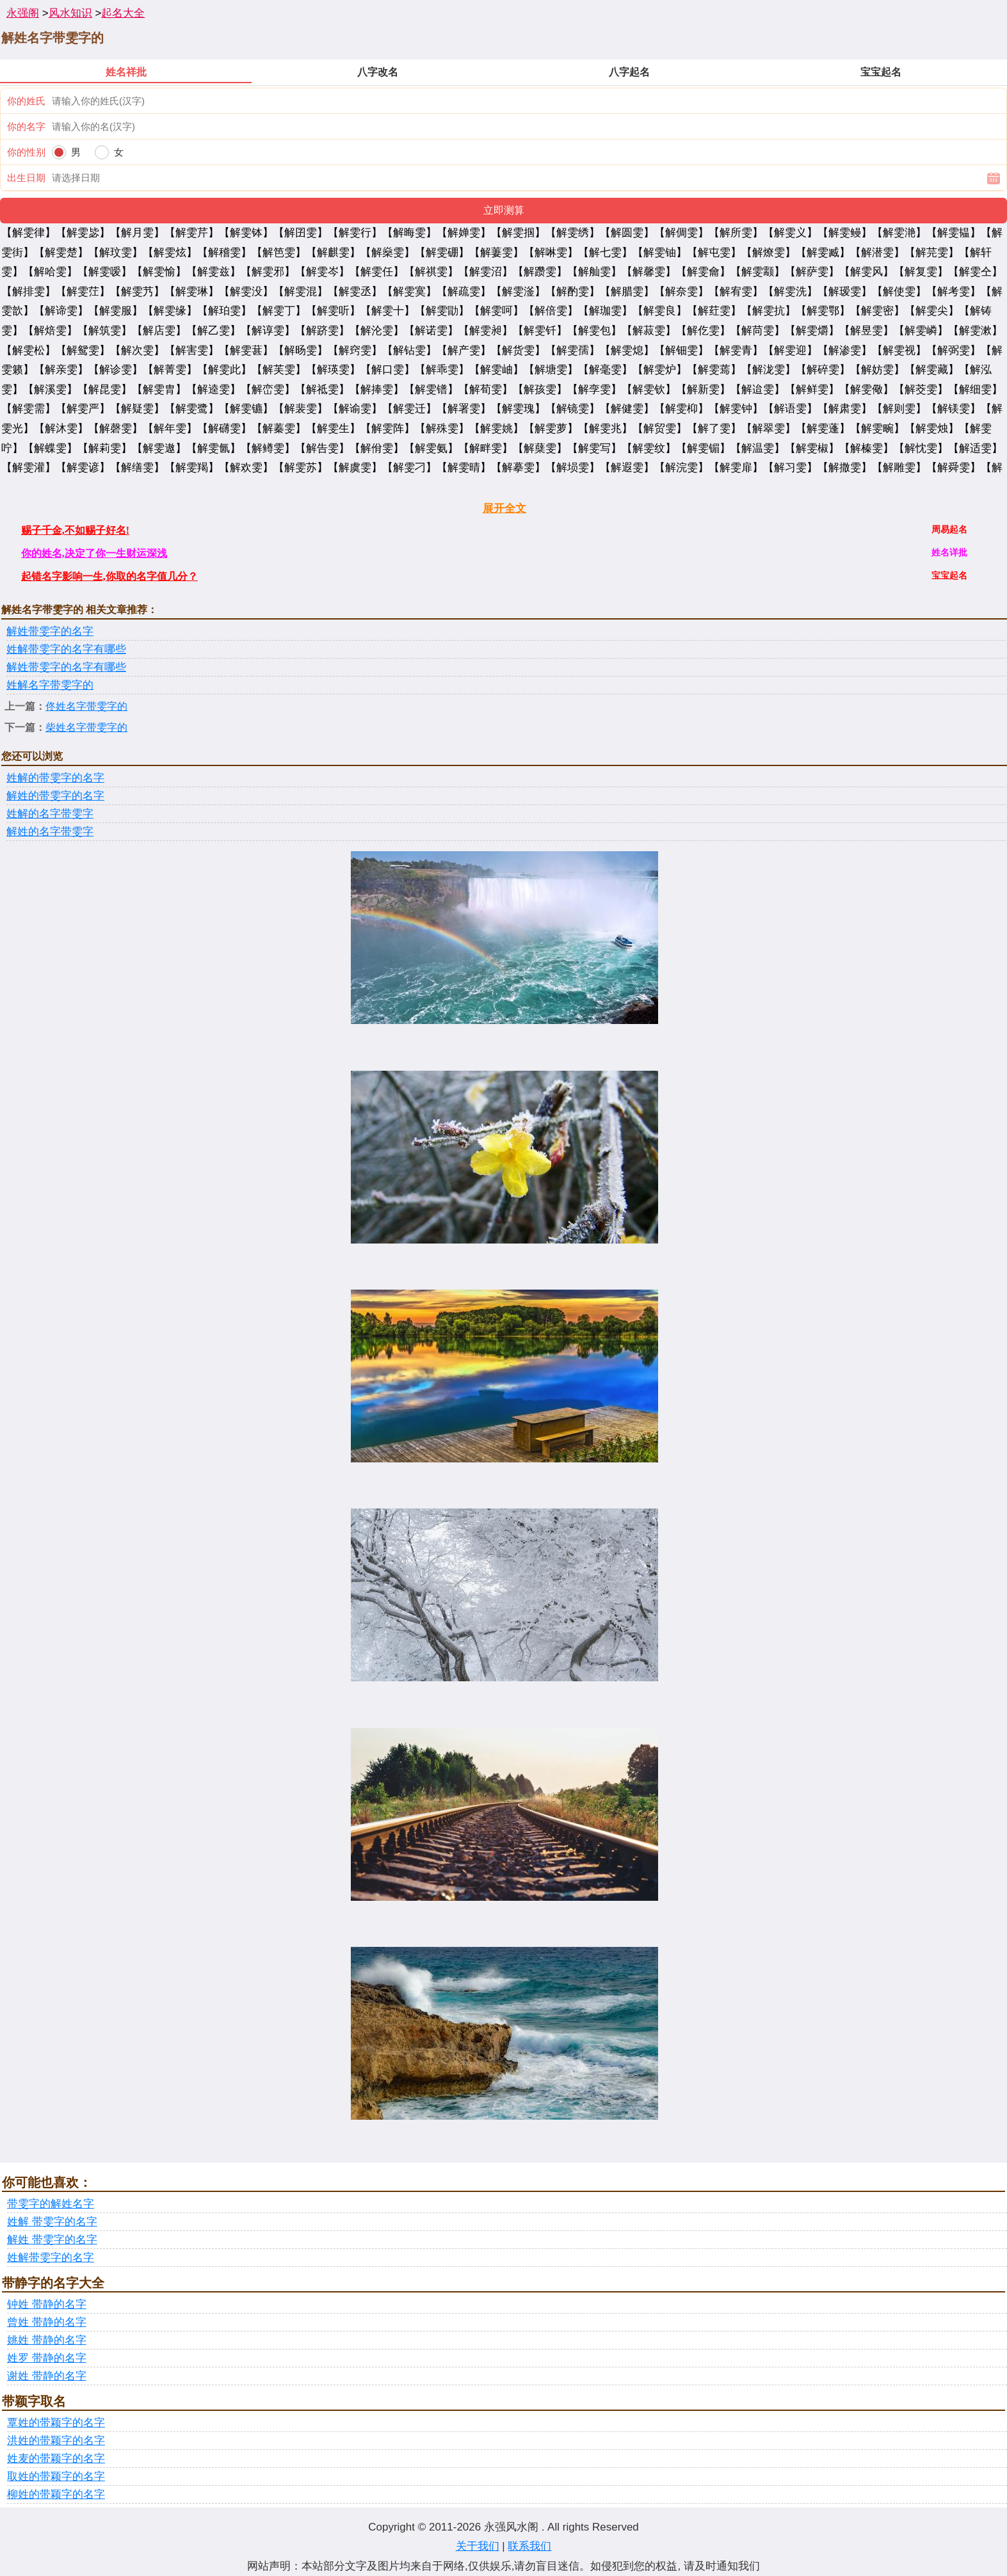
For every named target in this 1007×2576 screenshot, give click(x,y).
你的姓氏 (26, 100)
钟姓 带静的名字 (46, 2304)
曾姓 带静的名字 (46, 2322)
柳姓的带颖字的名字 (56, 2494)
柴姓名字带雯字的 (86, 727)
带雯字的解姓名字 (50, 2204)
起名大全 (123, 13)
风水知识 (70, 13)
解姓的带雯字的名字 (55, 796)
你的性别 (26, 152)
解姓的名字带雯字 (49, 832)
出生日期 (26, 177)
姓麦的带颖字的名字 (56, 2458)
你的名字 (26, 126)
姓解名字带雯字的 (49, 685)
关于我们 (477, 2546)
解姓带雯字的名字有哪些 (66, 667)
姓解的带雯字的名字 (55, 778)
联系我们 (529, 2546)
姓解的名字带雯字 (49, 814)
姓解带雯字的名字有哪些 (66, 649)
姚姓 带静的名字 (46, 2340)
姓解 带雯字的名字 (52, 2222)
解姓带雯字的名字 (49, 631)
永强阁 (22, 13)
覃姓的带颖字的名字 (56, 2423)
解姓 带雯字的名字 (52, 2240)
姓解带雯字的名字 (50, 2258)
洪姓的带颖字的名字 (56, 2441)
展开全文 (504, 508)
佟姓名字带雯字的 (86, 706)
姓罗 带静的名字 (46, 2358)
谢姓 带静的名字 (46, 2376)
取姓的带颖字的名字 (56, 2476)
